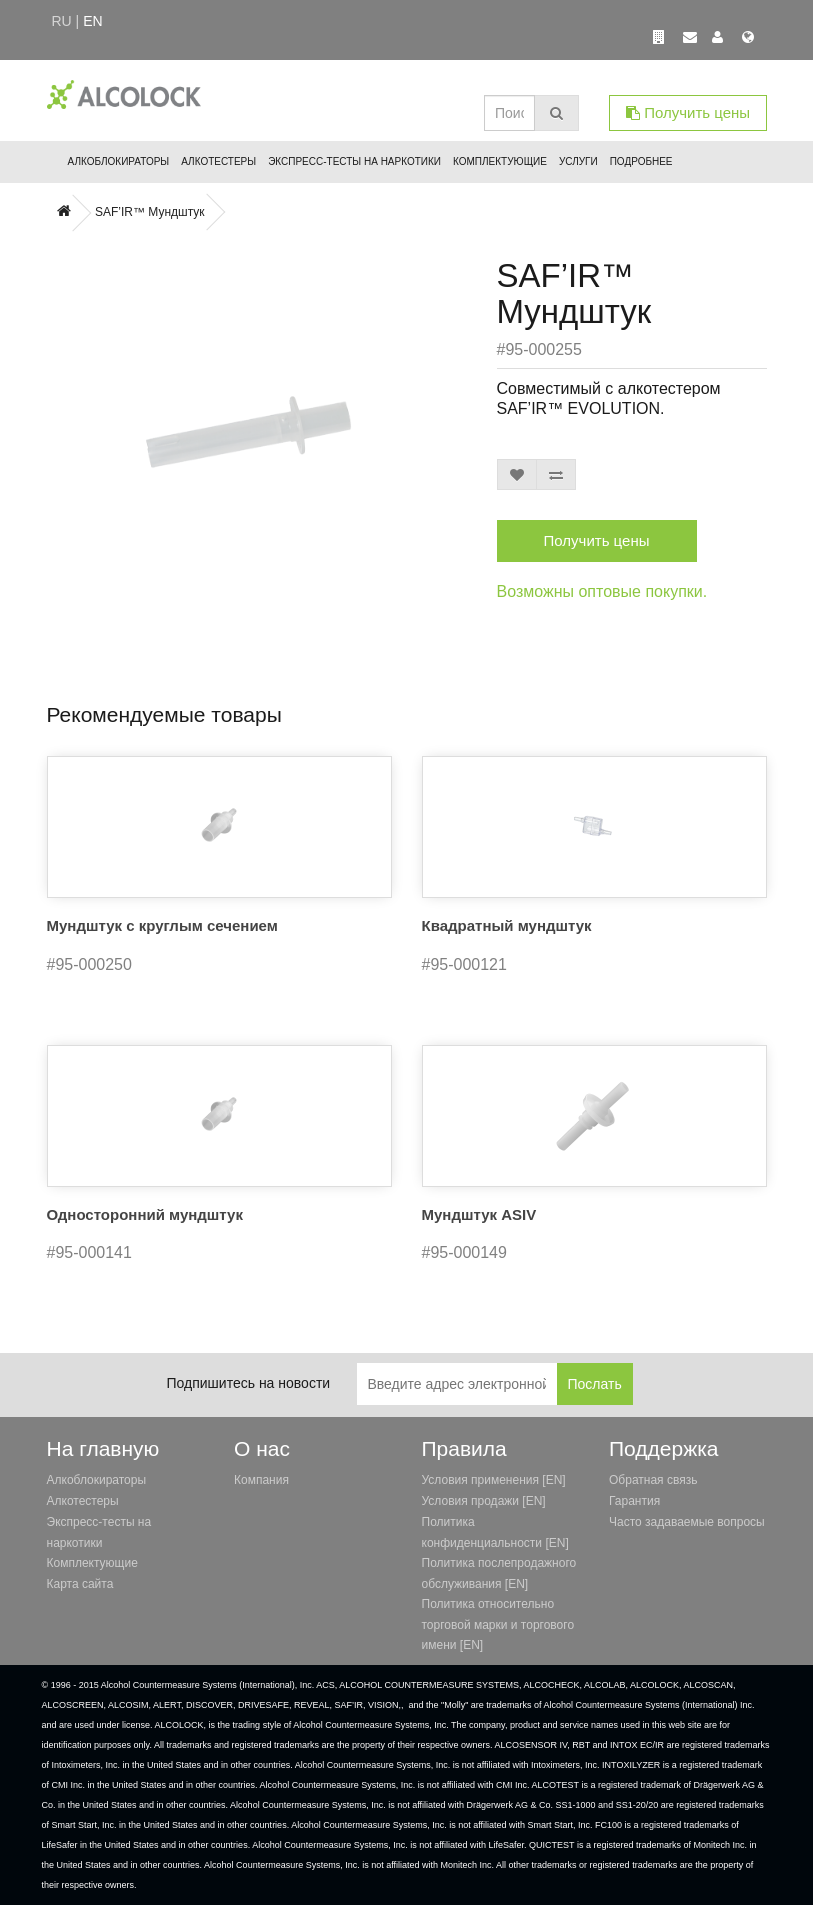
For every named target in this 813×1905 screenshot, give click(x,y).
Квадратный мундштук (507, 925)
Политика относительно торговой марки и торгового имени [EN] (498, 1624)
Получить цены (688, 112)
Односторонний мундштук (145, 1214)
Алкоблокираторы (119, 161)
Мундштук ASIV (479, 1214)
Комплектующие (500, 161)
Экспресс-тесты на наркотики (354, 161)
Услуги (578, 161)
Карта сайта (80, 1584)
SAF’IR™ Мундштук (150, 212)
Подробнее (641, 161)
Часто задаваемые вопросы (687, 1522)
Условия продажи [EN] (484, 1501)
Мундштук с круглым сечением (162, 925)
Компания (261, 1480)
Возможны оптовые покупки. (602, 591)
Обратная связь (653, 1480)
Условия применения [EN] (494, 1480)
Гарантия (634, 1501)
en (92, 21)
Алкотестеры (218, 161)
